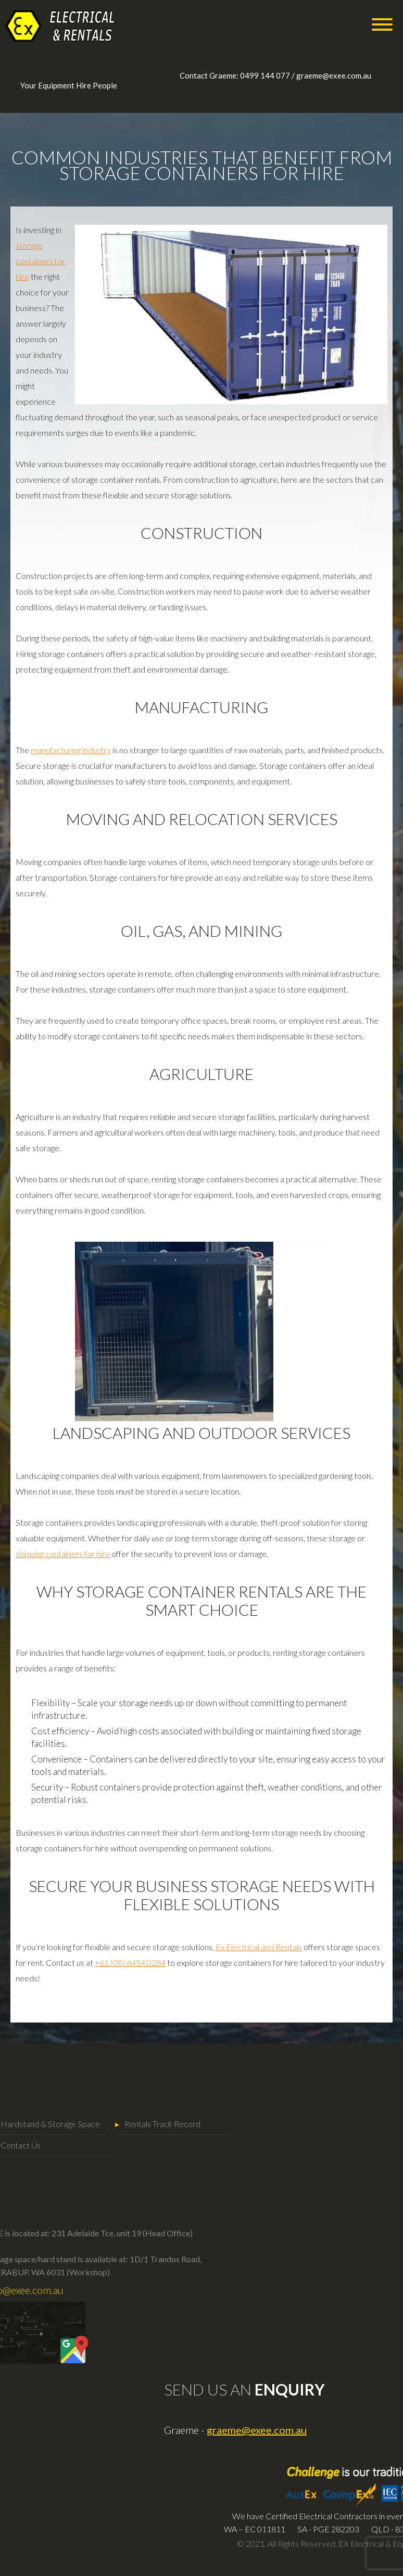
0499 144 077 (265, 75)
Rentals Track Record (101, 2124)
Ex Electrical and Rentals (259, 1947)
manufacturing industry (71, 750)
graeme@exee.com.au (333, 75)
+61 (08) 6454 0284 (130, 1962)
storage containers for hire (40, 260)
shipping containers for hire (63, 1554)
